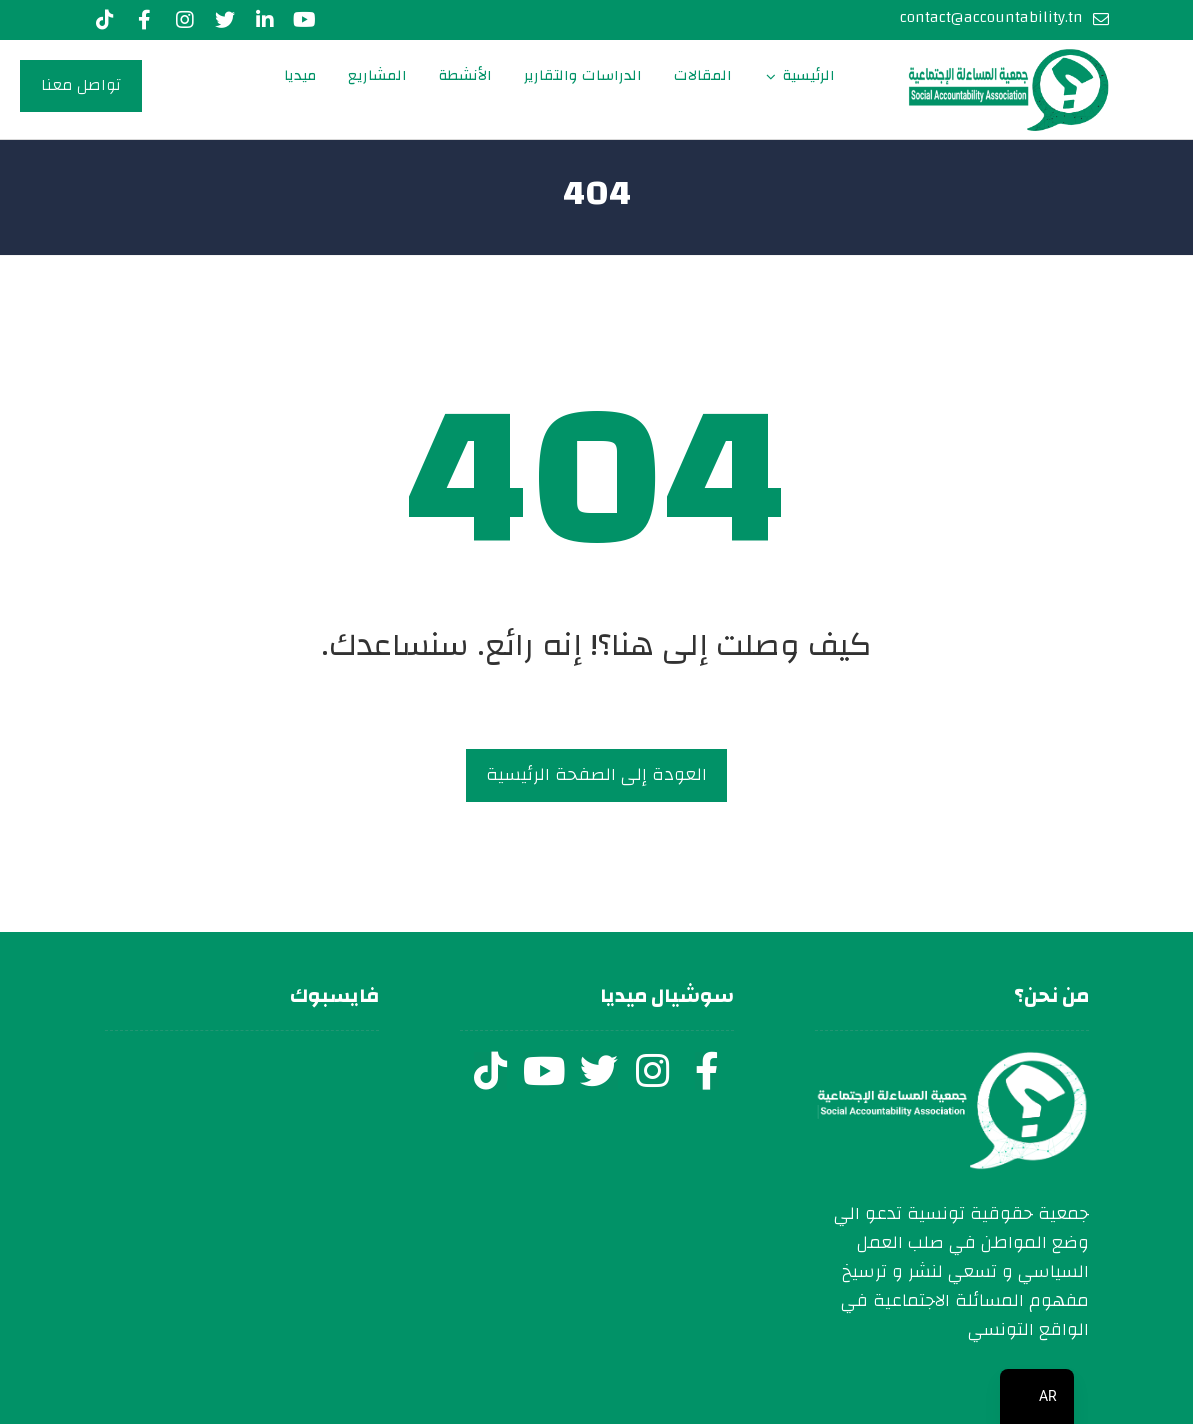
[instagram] (653, 1071)
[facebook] (707, 1071)
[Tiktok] (105, 20)
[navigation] (1037, 1396)
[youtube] (305, 20)
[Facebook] (145, 20)
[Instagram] (185, 20)
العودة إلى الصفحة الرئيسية (596, 774)
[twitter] (599, 1071)
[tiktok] (491, 1071)
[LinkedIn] (265, 20)
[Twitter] (225, 20)
